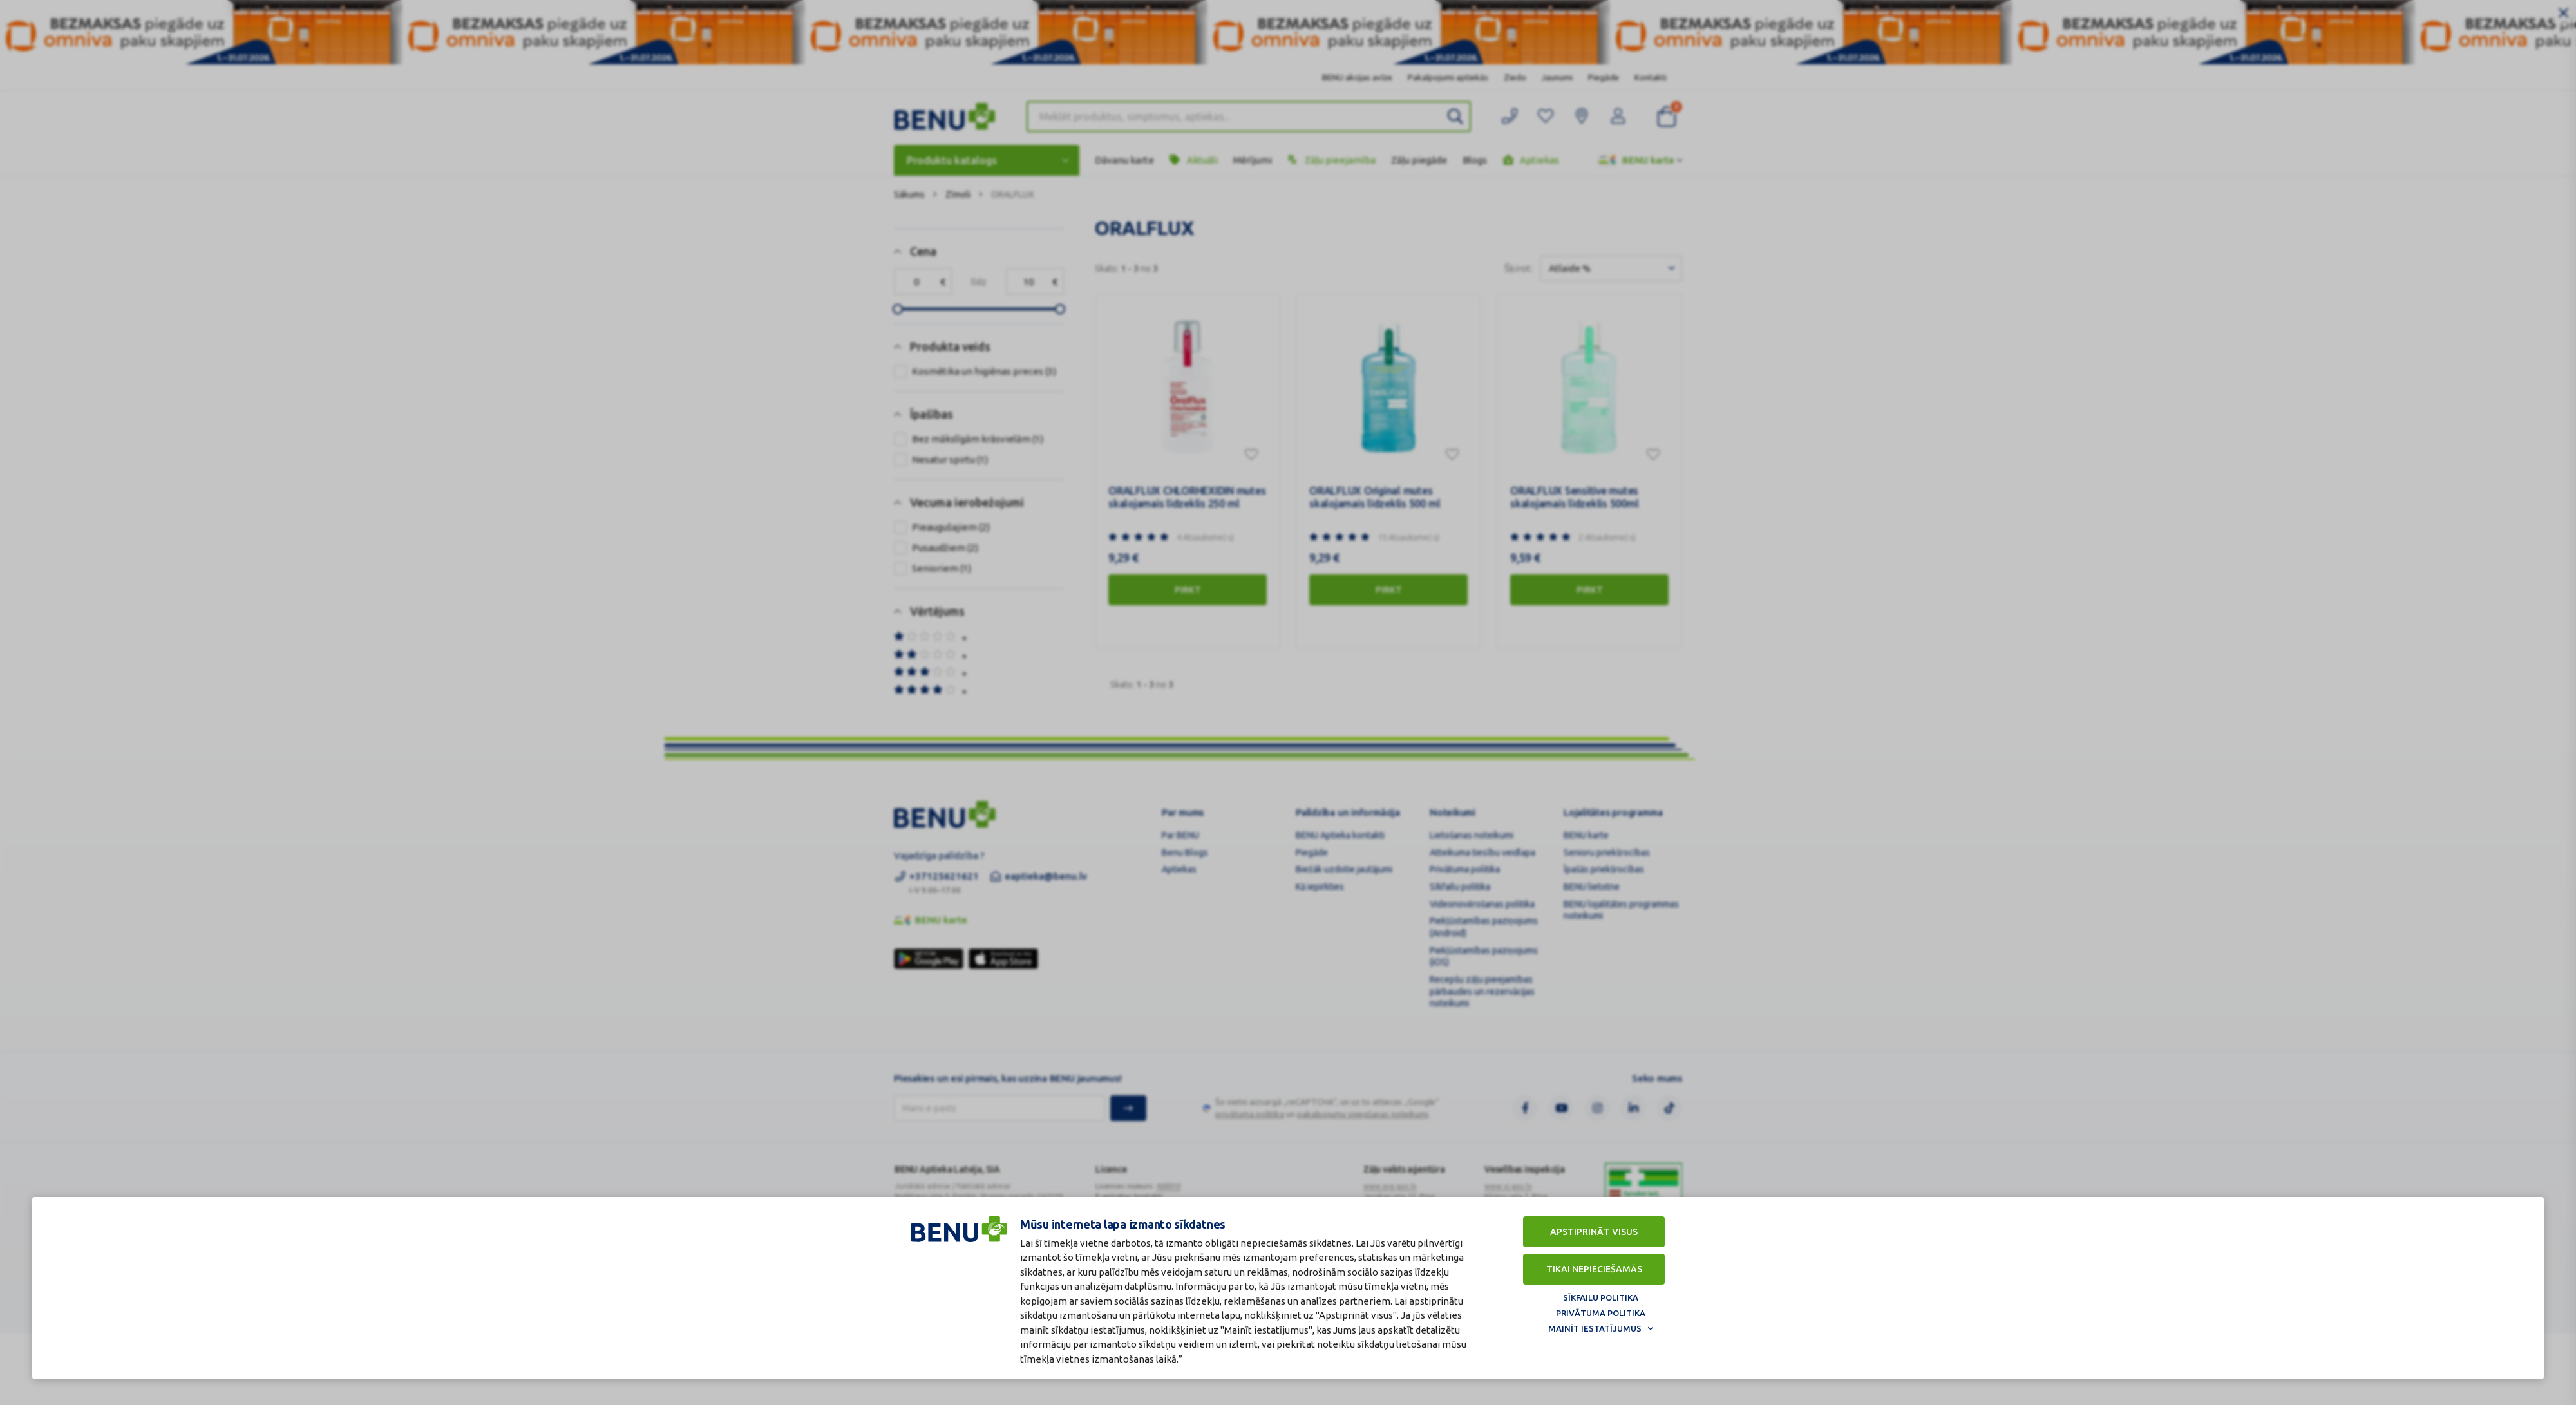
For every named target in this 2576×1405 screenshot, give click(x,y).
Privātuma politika (1600, 1312)
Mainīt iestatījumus (1595, 1328)
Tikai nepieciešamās (1594, 1269)
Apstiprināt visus (1594, 1232)
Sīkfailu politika (1600, 1297)
